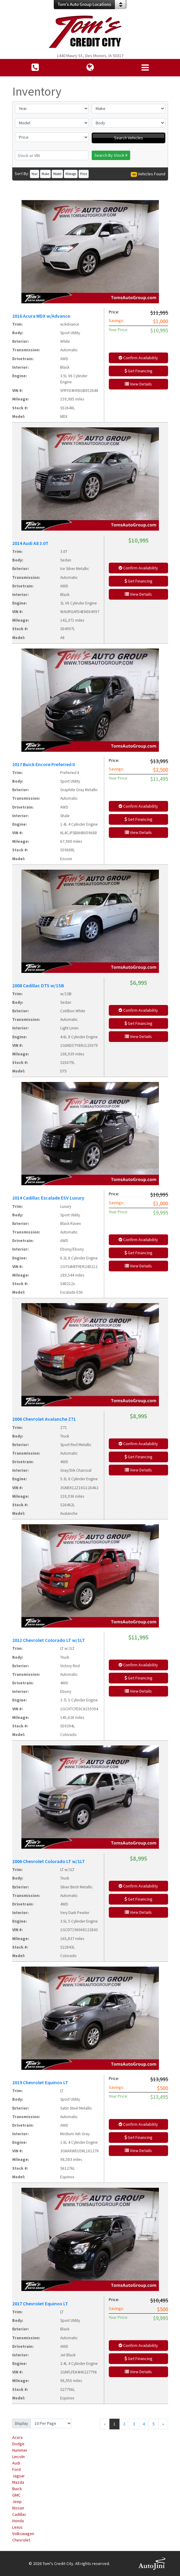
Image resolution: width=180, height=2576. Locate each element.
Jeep (17, 2501)
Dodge (18, 2443)
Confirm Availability (138, 357)
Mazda (18, 2482)
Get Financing (138, 371)
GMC (16, 2495)
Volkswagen (23, 2533)
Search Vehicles (128, 138)
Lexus (17, 2527)
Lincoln (18, 2456)
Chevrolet (21, 2540)
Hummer (20, 2450)
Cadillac (19, 2514)
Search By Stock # (110, 155)
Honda (18, 2520)
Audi (16, 2463)
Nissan (18, 2508)
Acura (17, 2437)
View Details (138, 384)
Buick (17, 2488)
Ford (16, 2469)
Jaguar (18, 2476)
